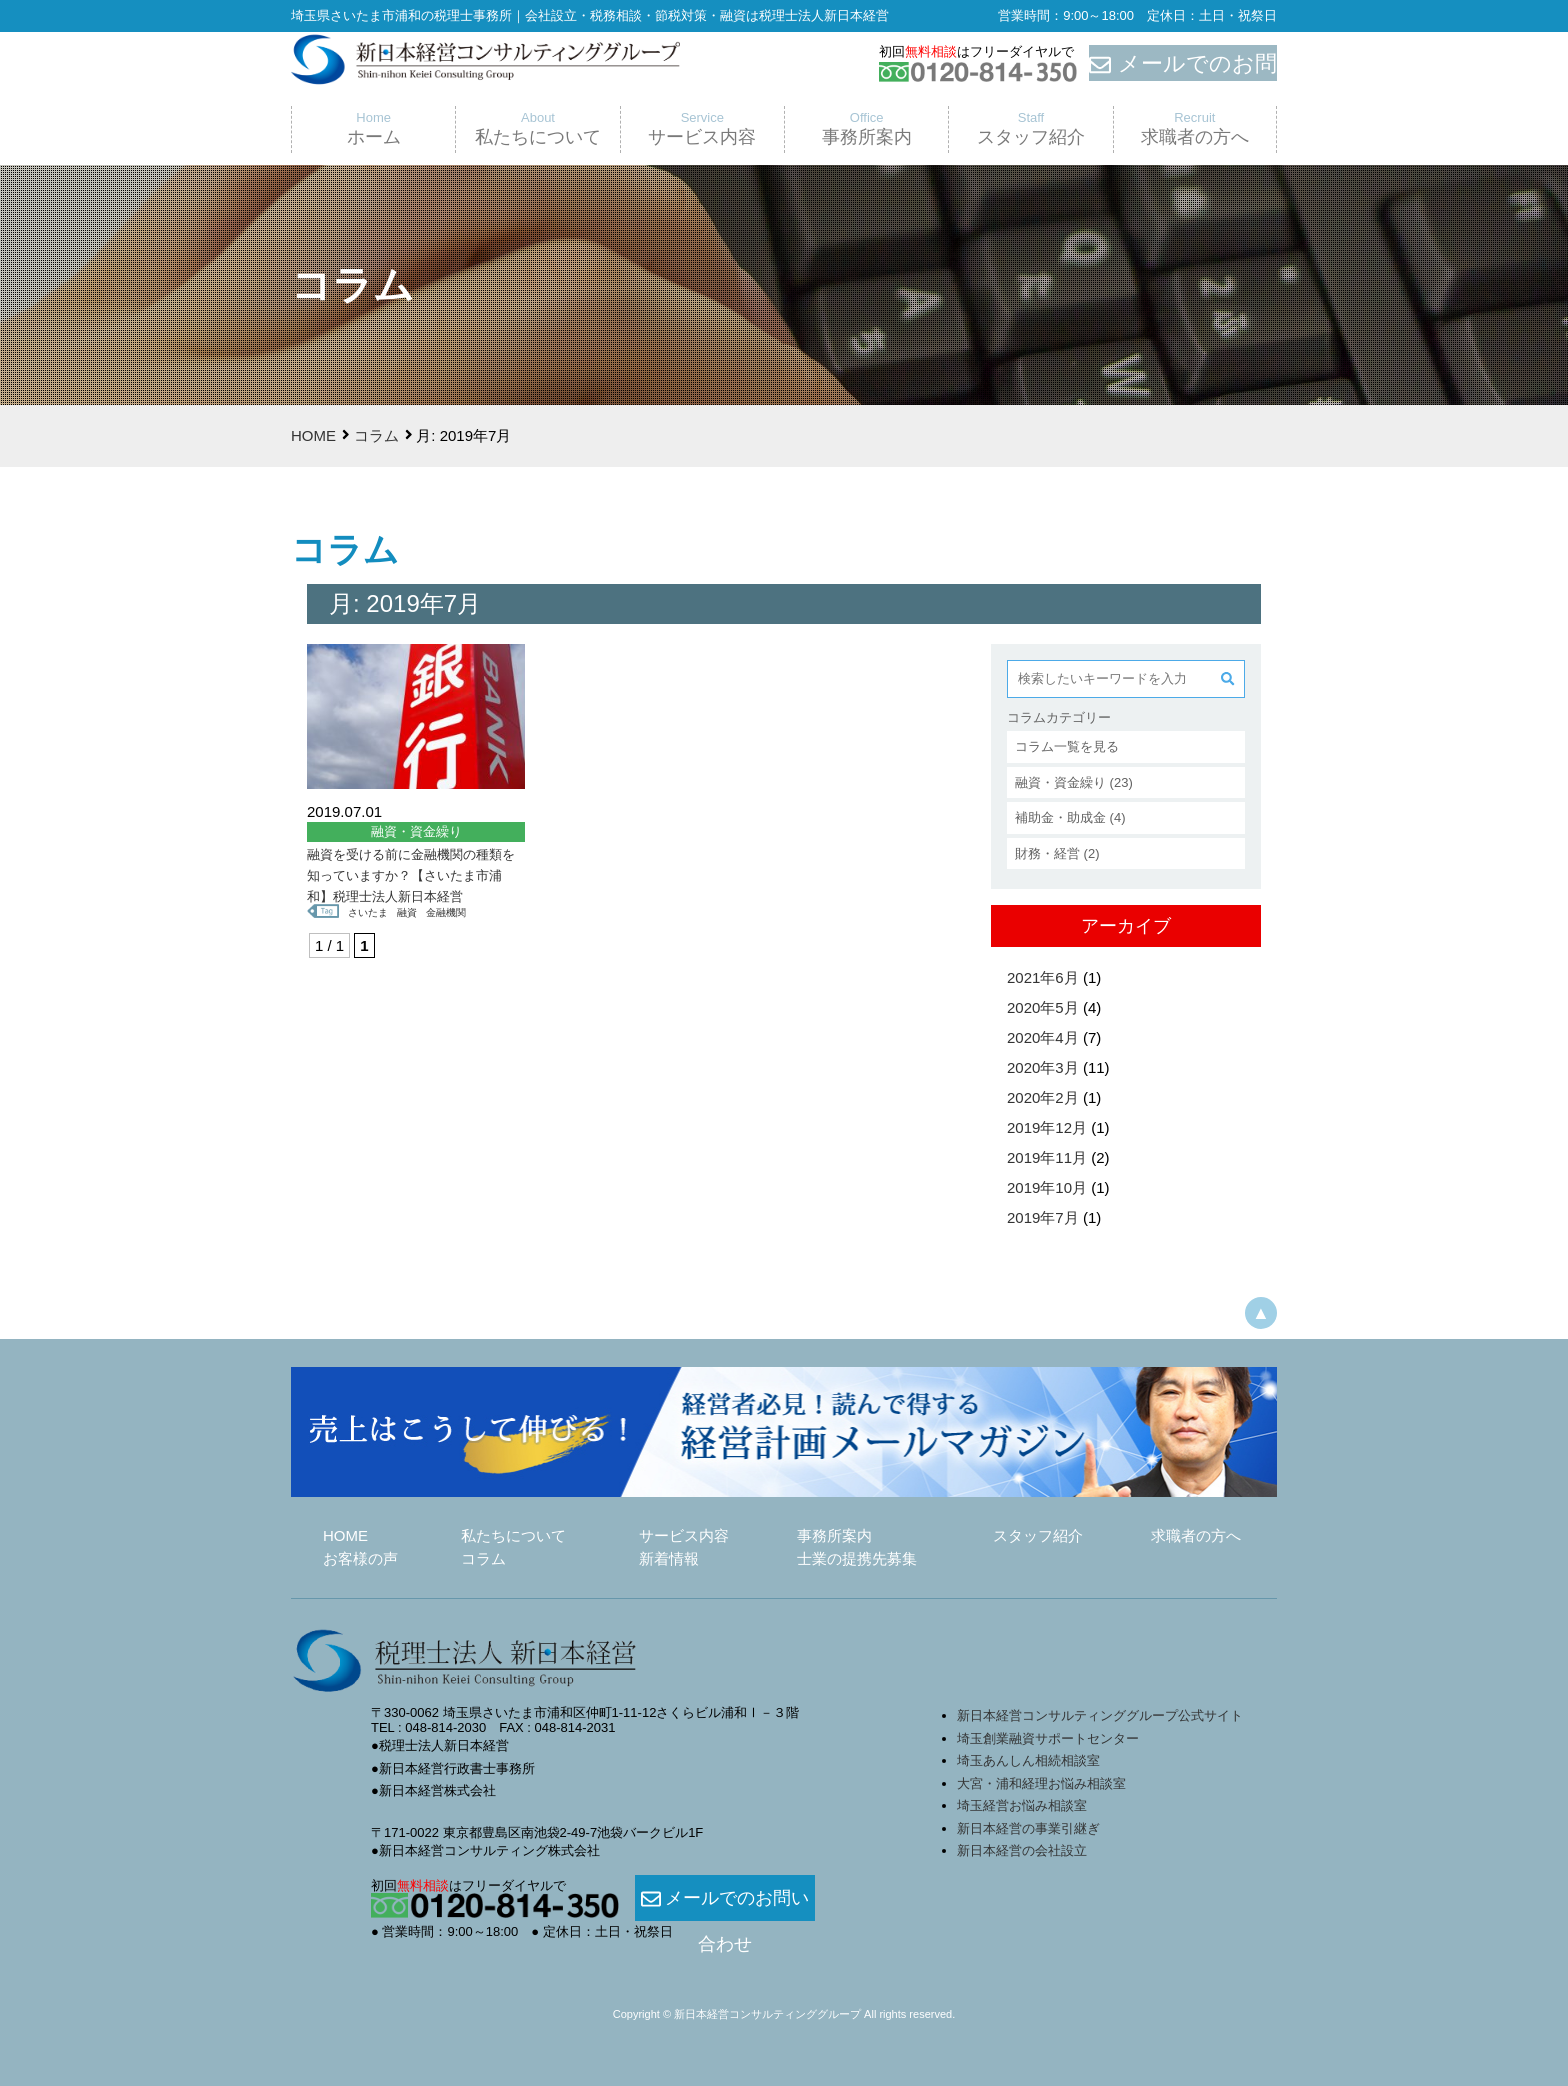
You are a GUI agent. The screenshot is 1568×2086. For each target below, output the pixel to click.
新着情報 (669, 1558)
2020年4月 (1043, 1037)
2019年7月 (1043, 1217)
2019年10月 (1047, 1187)
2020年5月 (1043, 1007)
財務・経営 (1047, 853)
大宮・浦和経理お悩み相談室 (1041, 1783)
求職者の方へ (1196, 1535)
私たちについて (513, 1535)
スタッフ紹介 (1038, 1535)
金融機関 (454, 912)
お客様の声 (360, 1558)
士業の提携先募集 (857, 1558)
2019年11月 (1047, 1157)
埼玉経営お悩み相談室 (1022, 1805)
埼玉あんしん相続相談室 (1028, 1760)
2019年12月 (1047, 1127)
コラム (376, 435)
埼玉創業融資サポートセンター (1054, 1738)
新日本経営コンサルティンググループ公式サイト (1100, 1715)
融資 (412, 912)
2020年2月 (1043, 1097)
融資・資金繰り (1060, 782)
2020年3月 (1043, 1067)
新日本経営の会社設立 (1022, 1850)
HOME (313, 435)
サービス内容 (684, 1535)
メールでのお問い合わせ (724, 1899)
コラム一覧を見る (1067, 746)
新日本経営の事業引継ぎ (1028, 1828)
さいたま (370, 912)
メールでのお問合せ (1183, 64)
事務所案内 (834, 1535)
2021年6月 (1043, 977)
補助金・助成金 (1060, 817)
